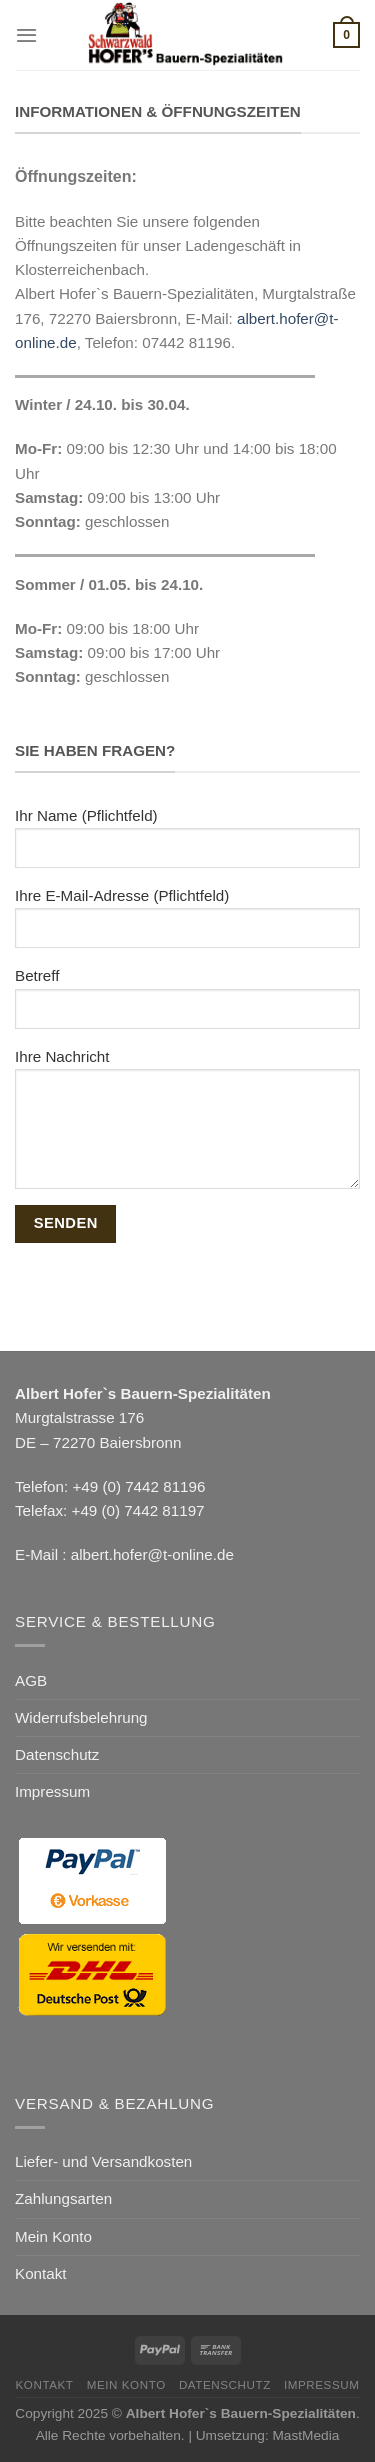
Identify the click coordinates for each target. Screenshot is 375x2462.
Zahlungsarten (63, 2198)
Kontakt (41, 2273)
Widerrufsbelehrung (81, 1717)
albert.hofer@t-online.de (152, 1554)
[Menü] (26, 35)
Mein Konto (53, 2236)
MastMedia (305, 2435)
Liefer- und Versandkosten (103, 2161)
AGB (31, 1680)
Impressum (52, 1791)
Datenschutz (57, 1754)
